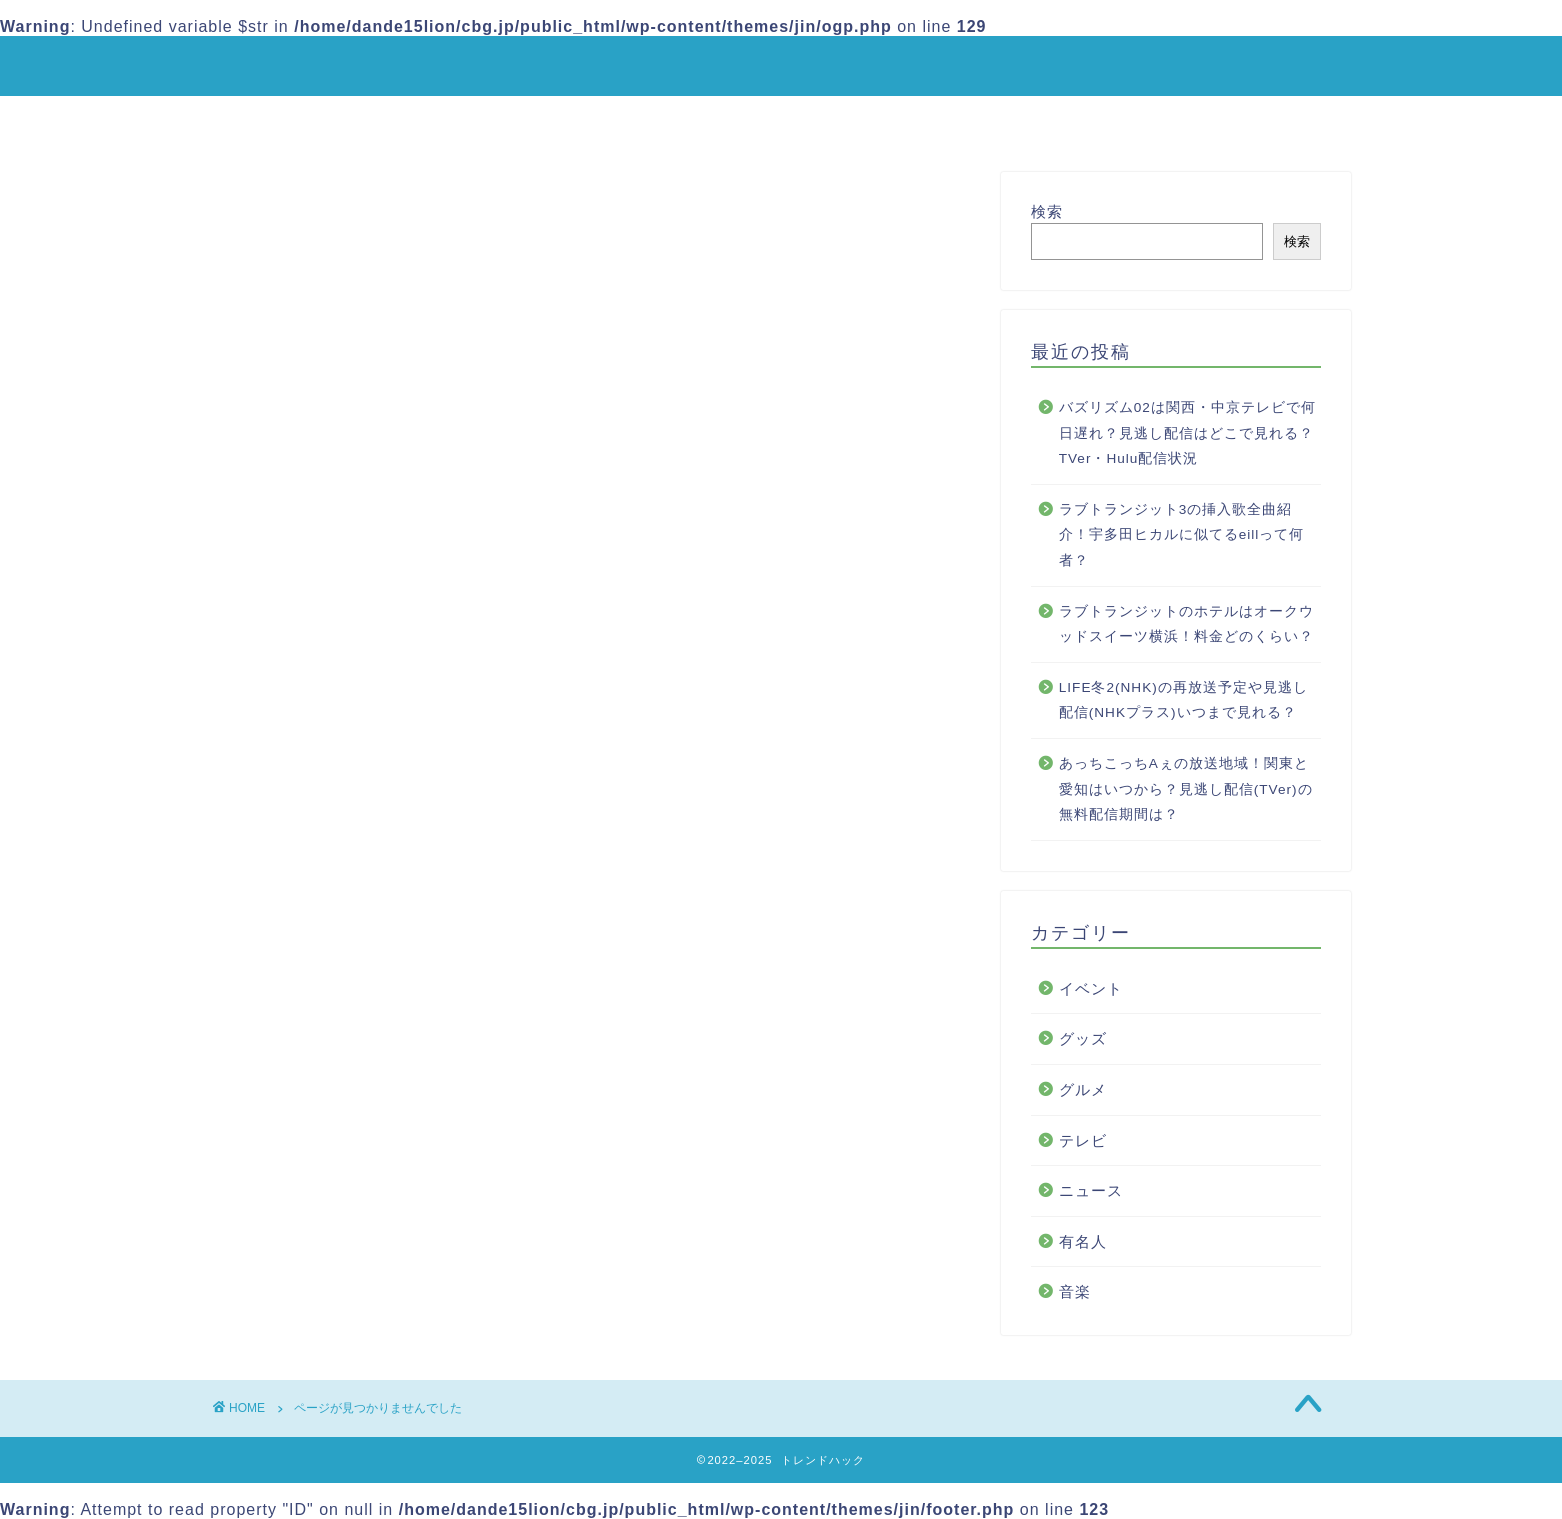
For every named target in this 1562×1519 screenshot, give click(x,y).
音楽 (308, 1217)
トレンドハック (781, 64)
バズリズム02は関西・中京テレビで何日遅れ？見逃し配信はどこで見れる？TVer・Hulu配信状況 (1187, 433)
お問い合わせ (1008, 120)
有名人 (316, 1191)
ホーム (530, 120)
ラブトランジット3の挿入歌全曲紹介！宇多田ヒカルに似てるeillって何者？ (1182, 535)
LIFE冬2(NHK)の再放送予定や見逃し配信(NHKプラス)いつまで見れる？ (1183, 700)
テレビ (316, 1138)
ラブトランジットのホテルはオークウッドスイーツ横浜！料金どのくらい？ (1186, 624)
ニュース (325, 1164)
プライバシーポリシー (830, 120)
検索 (1047, 211)
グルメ (316, 1111)
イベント (325, 1058)
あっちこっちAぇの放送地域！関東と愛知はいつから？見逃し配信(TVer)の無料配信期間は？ (1186, 789)
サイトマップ (652, 120)
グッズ (316, 1085)
